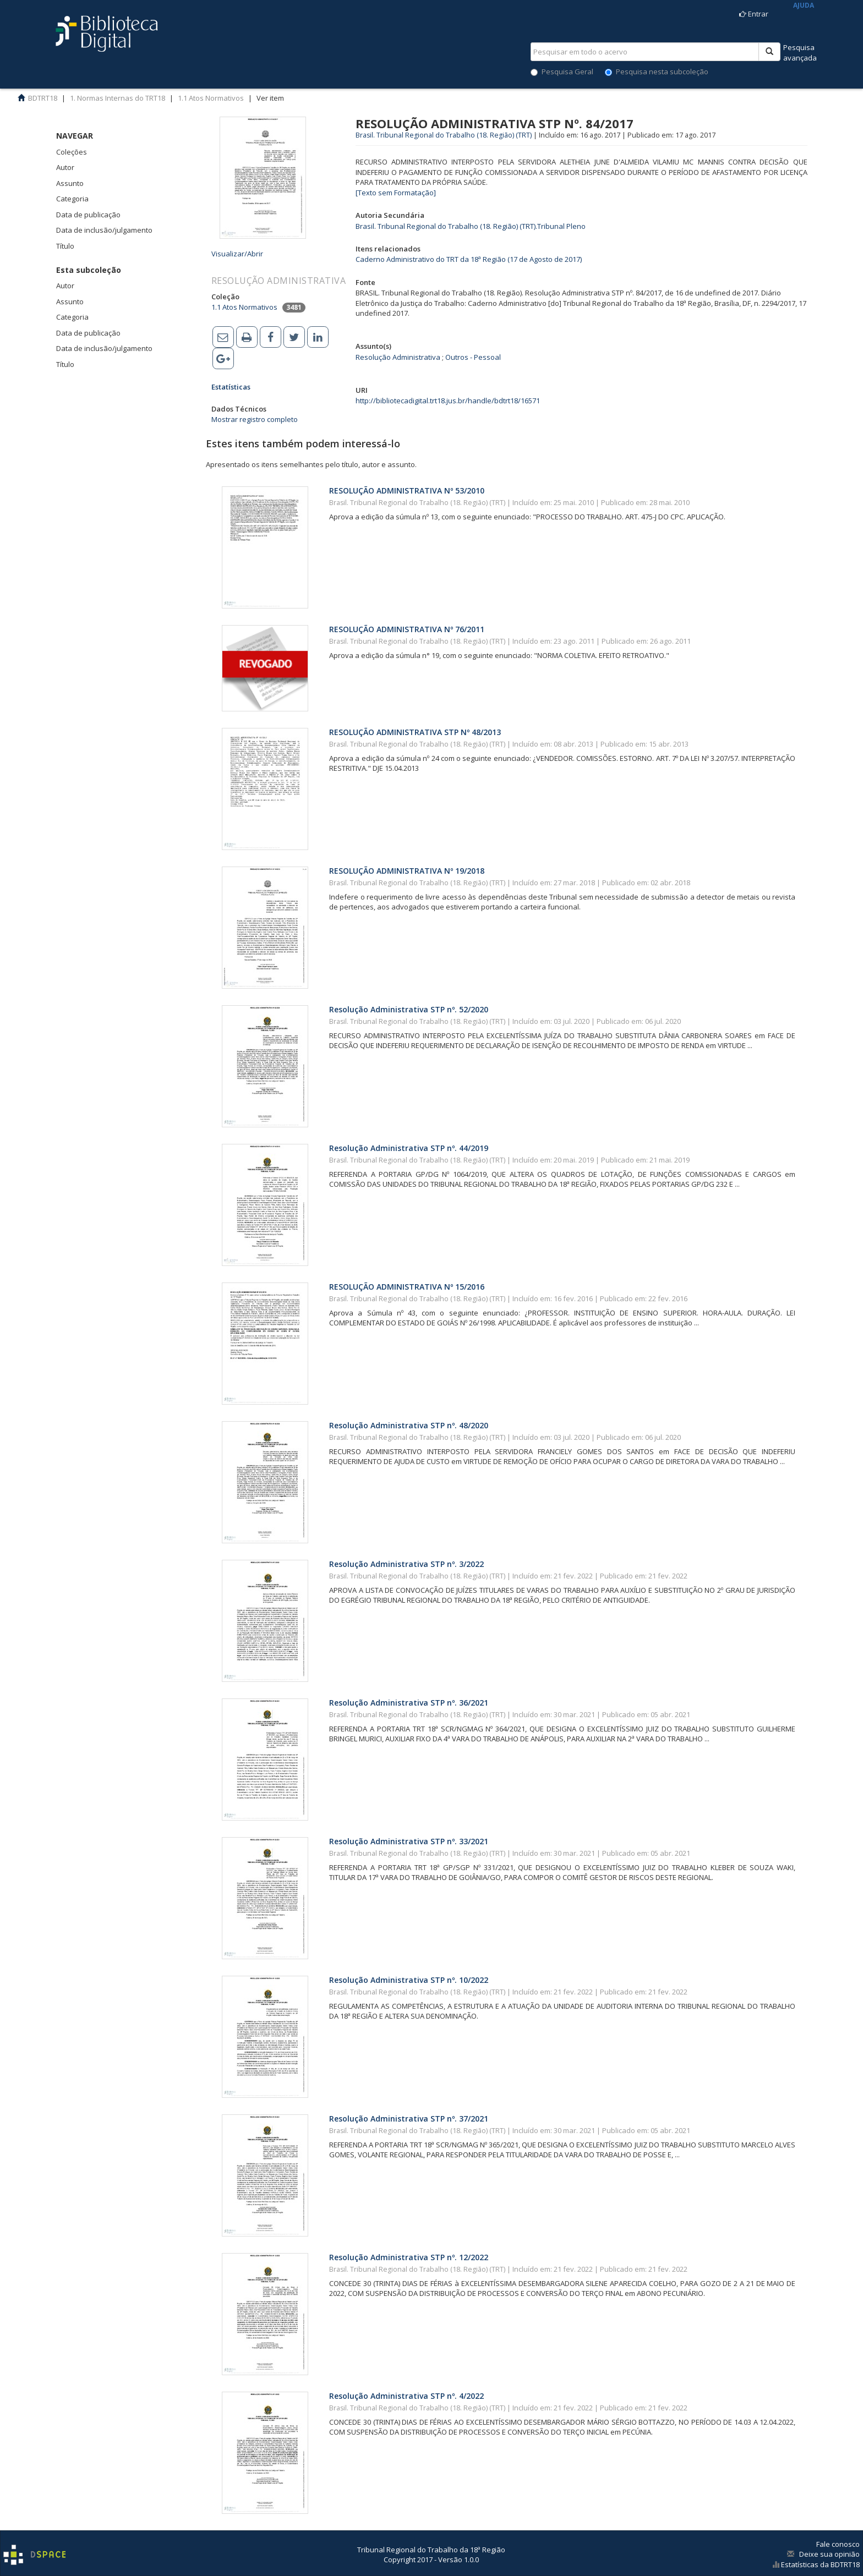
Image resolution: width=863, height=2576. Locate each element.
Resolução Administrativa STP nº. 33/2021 (408, 1841)
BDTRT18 (42, 98)
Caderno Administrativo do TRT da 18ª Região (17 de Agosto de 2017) (469, 259)
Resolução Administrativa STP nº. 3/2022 (406, 1564)
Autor (65, 167)
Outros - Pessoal (473, 357)
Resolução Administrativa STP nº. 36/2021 (408, 1702)
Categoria (72, 199)
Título (65, 246)
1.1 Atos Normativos (211, 98)
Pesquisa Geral (562, 71)
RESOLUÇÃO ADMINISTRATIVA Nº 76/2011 (406, 629)
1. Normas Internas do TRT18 (117, 98)
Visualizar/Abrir (237, 254)
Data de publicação (88, 215)
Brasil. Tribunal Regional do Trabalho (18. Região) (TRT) (444, 135)
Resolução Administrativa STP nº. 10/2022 (408, 1980)
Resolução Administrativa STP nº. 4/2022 (406, 2396)
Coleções (71, 152)
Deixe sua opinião (829, 2554)
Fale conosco (838, 2544)
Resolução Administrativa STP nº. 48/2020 (408, 1425)
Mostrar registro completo (254, 419)
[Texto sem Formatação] (396, 193)
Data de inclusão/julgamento (104, 230)
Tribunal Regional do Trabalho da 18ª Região (431, 2550)
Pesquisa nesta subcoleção (656, 71)
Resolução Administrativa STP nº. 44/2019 (408, 1148)
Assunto (70, 183)
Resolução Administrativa (398, 357)
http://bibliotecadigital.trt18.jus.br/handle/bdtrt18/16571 (448, 400)
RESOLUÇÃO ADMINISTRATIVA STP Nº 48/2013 (415, 732)
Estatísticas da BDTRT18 (819, 2564)
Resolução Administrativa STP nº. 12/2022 (408, 2257)
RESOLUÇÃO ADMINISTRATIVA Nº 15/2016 (406, 1286)
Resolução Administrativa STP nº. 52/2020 (408, 1009)
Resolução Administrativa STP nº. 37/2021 (408, 2118)
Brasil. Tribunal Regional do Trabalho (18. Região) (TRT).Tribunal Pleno (471, 226)
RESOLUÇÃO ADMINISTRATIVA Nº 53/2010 (406, 490)
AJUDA (803, 5)
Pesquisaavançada (800, 52)
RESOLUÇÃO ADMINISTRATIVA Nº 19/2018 (406, 870)
